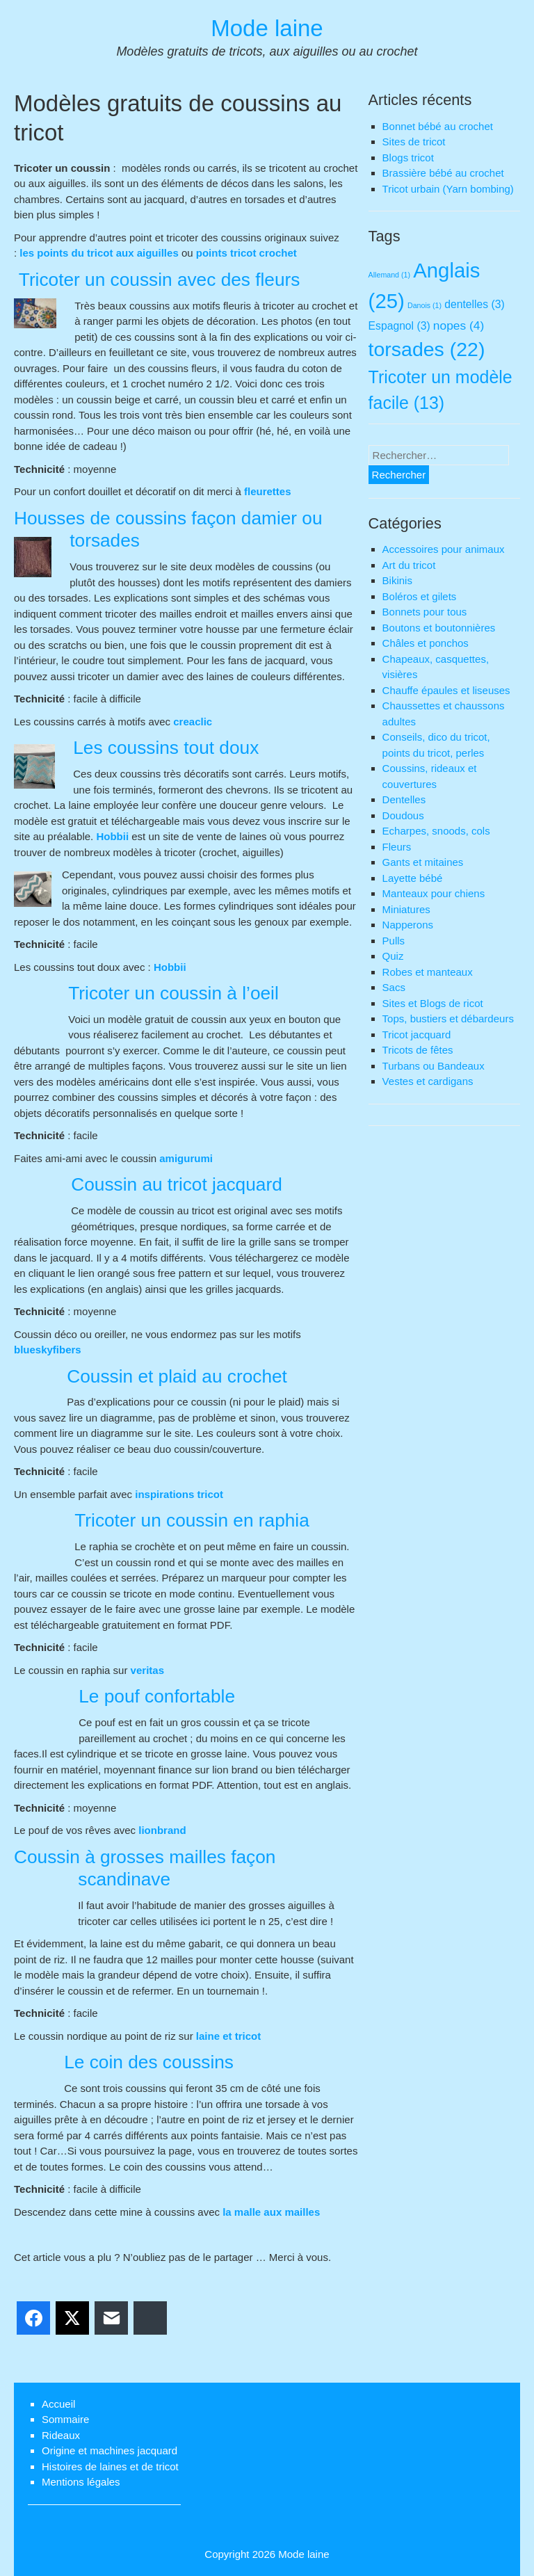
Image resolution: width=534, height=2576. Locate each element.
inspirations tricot (179, 1494)
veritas (147, 1670)
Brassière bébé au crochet (443, 173)
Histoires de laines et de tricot (110, 2466)
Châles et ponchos (425, 643)
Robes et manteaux (427, 972)
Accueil (58, 2404)
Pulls (393, 941)
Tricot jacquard (416, 1034)
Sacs (393, 987)
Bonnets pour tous (424, 612)
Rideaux (61, 2435)
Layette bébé (412, 878)
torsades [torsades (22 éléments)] (427, 349)
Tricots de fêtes (417, 1050)
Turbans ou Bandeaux (433, 1066)
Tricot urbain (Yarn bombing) (448, 189)
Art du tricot (409, 565)
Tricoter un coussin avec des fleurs (157, 279)
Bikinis (397, 580)
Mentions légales (81, 2482)
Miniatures (406, 909)
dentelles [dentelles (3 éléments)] (474, 304)
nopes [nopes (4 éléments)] (458, 325)
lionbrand (162, 1830)
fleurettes (267, 491)
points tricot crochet (246, 253)
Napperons (407, 925)
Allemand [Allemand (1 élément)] (389, 275)
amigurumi (186, 1158)
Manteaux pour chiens (433, 893)
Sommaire (65, 2419)
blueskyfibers (47, 1349)
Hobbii (112, 836)
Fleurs (397, 847)
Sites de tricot (414, 141)
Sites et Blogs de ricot (432, 1003)
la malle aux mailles (271, 2212)
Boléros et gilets (419, 596)
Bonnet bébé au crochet (437, 126)
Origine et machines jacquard (109, 2450)
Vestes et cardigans (428, 1081)
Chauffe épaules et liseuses (446, 690)
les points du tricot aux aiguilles (100, 253)
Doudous (403, 815)
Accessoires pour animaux (443, 549)
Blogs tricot (408, 157)
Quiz (393, 956)
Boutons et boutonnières (439, 628)
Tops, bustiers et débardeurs (448, 1018)
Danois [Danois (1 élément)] (424, 305)
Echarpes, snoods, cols (436, 831)
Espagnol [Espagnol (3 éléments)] (399, 326)
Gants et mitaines (423, 862)
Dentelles (404, 799)
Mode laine (267, 28)
